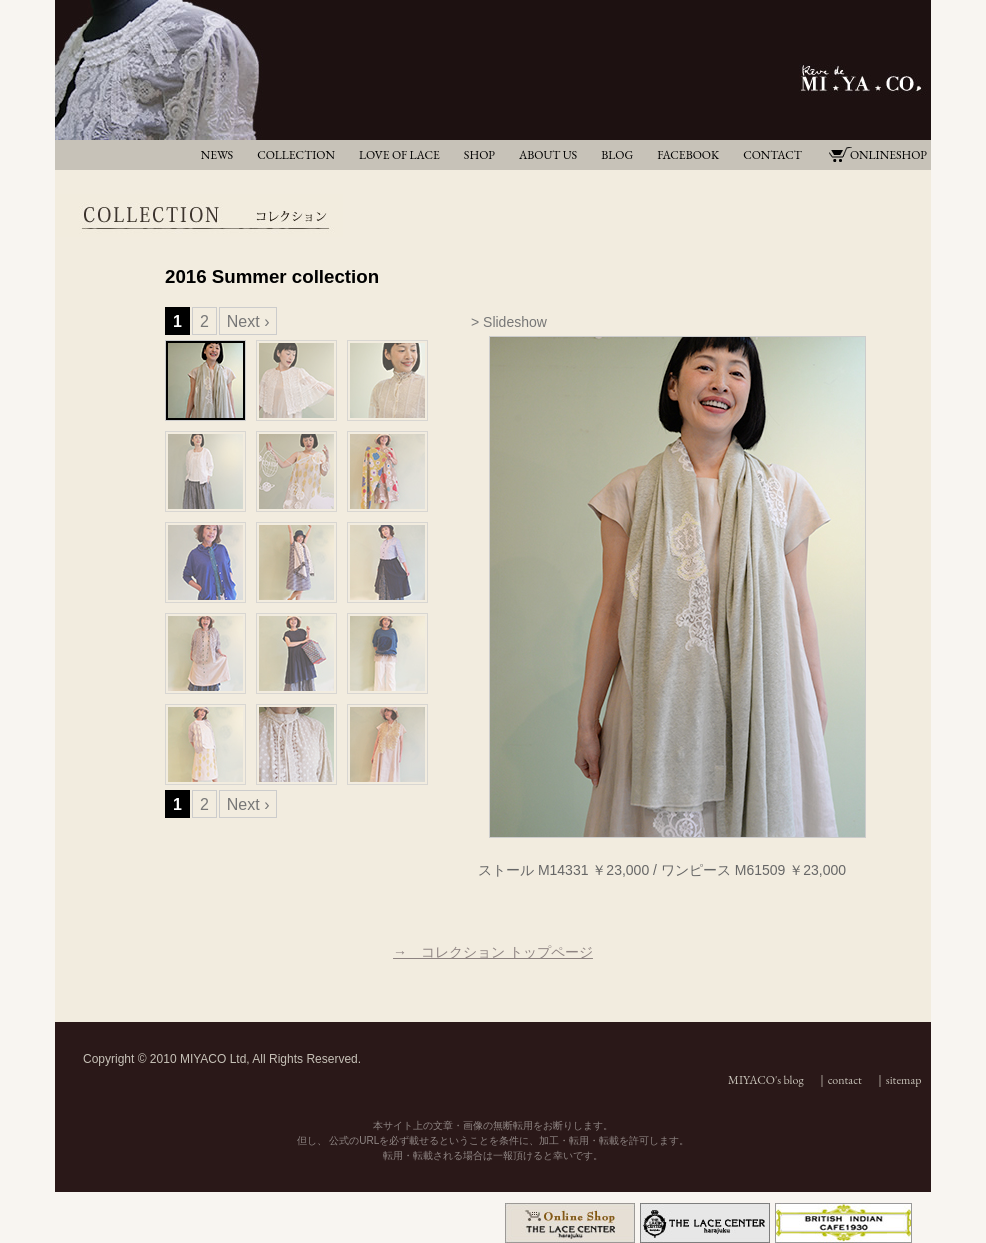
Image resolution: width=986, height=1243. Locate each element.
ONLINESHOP (888, 155)
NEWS (217, 155)
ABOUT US (548, 155)
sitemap (904, 1080)
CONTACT (772, 155)
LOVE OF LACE (399, 155)
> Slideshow (509, 322)
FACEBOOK (688, 155)
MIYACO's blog (766, 1080)
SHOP (479, 155)
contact (845, 1080)
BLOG (617, 155)
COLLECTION (296, 155)
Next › (248, 321)
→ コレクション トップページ (493, 952)
